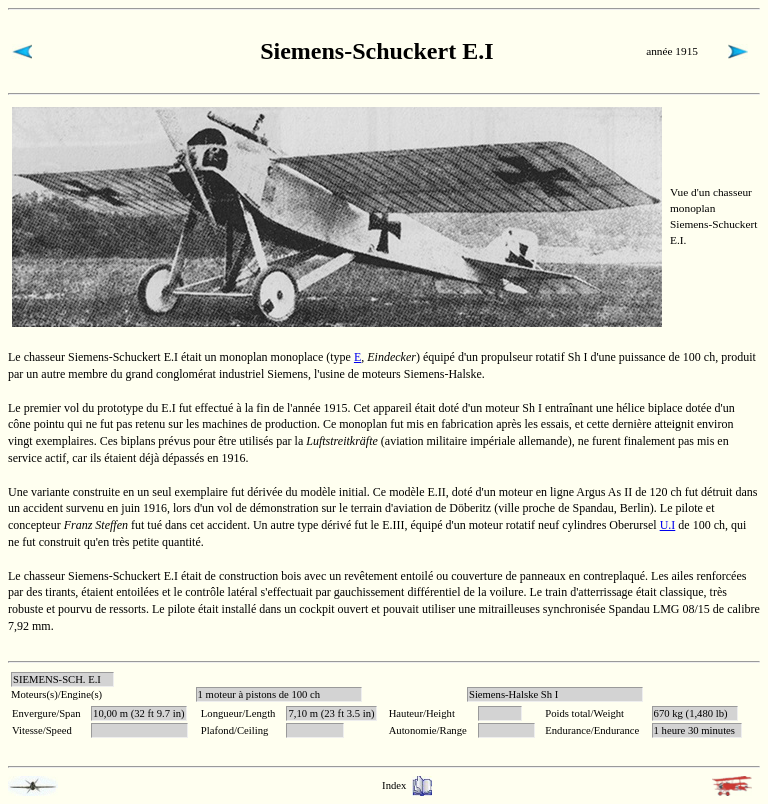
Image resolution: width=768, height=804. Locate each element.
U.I (668, 525)
